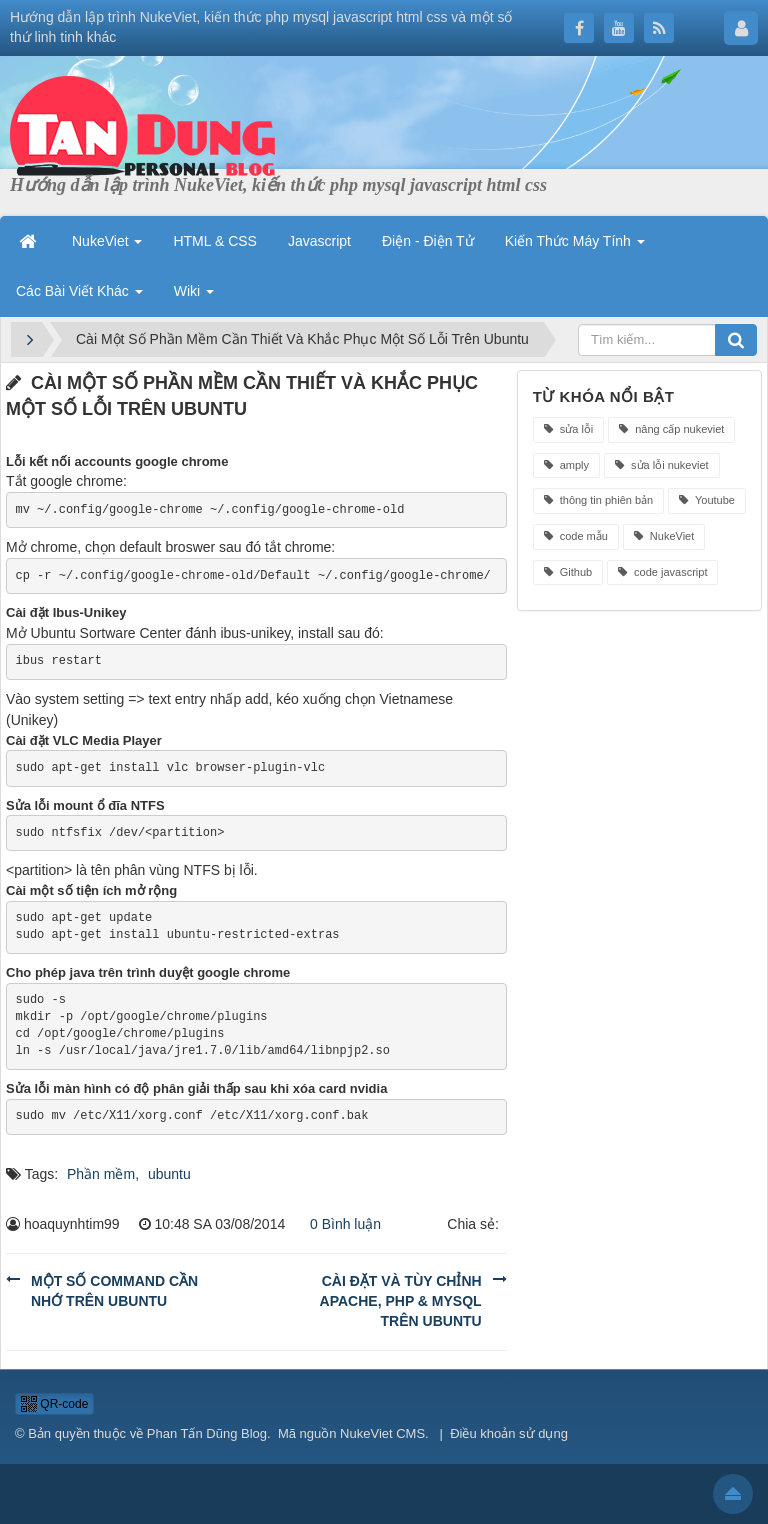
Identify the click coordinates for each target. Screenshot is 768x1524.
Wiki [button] (194, 291)
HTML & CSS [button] (215, 241)
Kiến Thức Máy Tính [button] (575, 241)
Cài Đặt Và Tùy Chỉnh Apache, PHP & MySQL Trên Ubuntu (401, 1301)
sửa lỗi (569, 429)
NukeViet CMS (382, 1433)
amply (566, 465)
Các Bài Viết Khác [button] (79, 291)
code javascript (662, 572)
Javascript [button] (319, 241)
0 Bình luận (340, 1224)
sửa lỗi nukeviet (662, 465)
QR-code (54, 1404)
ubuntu (169, 1174)
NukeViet (664, 536)
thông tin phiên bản (599, 500)
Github (568, 572)
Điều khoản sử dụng (509, 1433)
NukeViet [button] (107, 241)
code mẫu (576, 536)
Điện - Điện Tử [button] (428, 241)
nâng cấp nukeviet (671, 429)
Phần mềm (101, 1174)
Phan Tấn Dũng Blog (207, 1433)
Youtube (707, 500)
